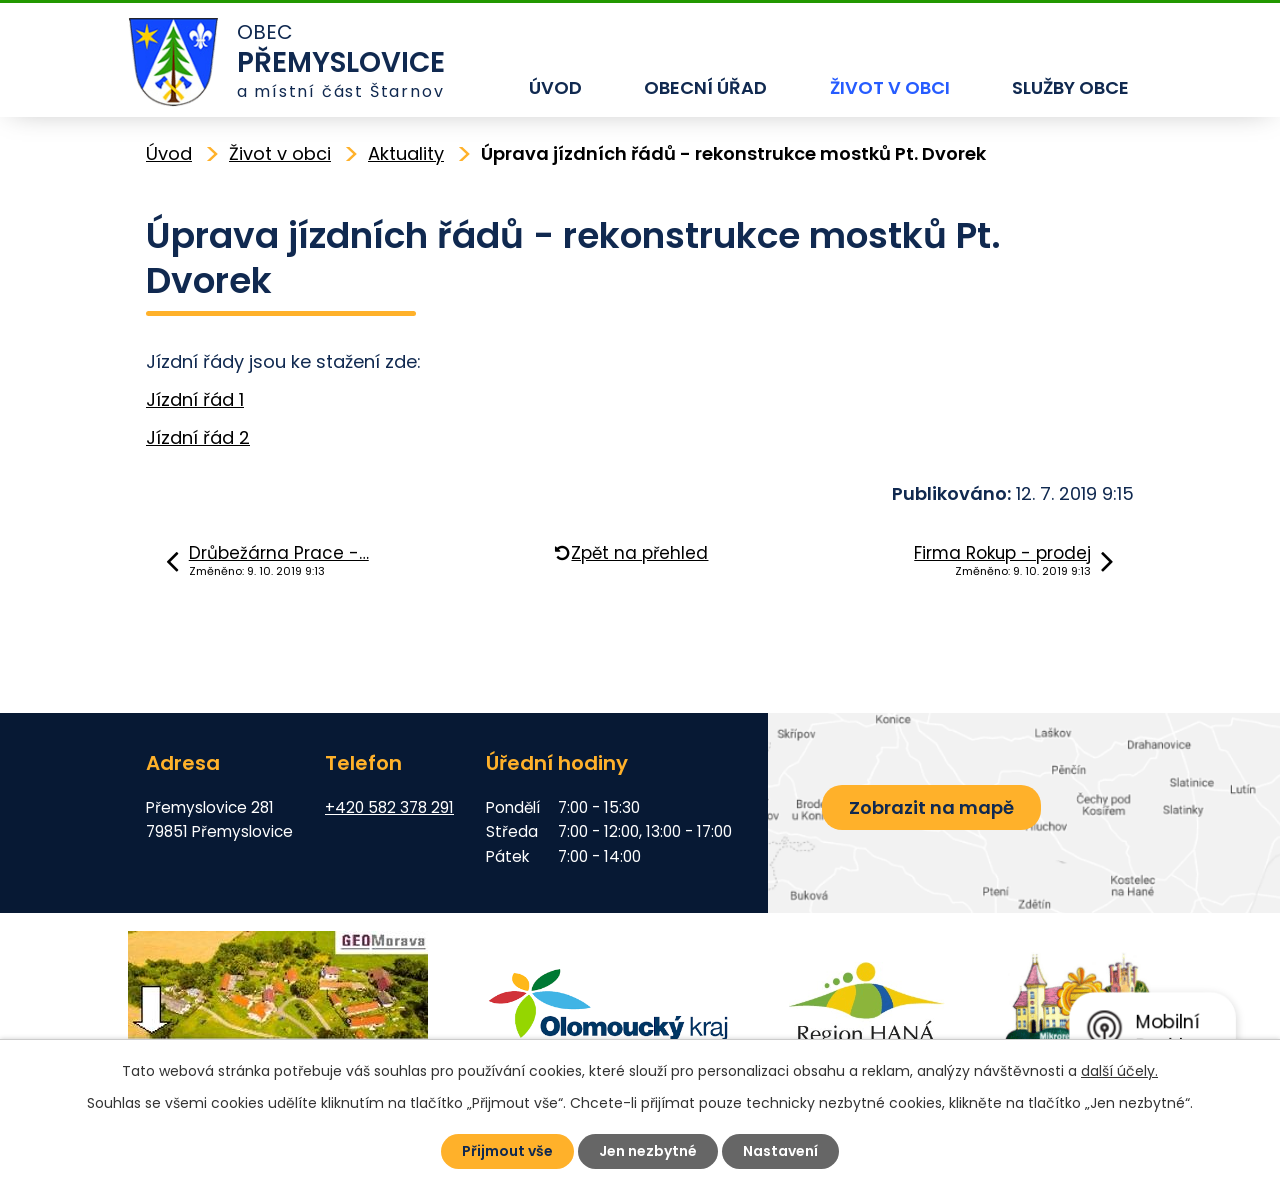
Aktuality (406, 153)
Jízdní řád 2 (198, 437)
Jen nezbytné (648, 1151)
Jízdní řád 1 (195, 399)
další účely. (1119, 1071)
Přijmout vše (507, 1151)
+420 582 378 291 (389, 807)
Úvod (555, 87)
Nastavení (780, 1151)
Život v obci (890, 87)
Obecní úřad (705, 87)
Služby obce (1070, 87)
